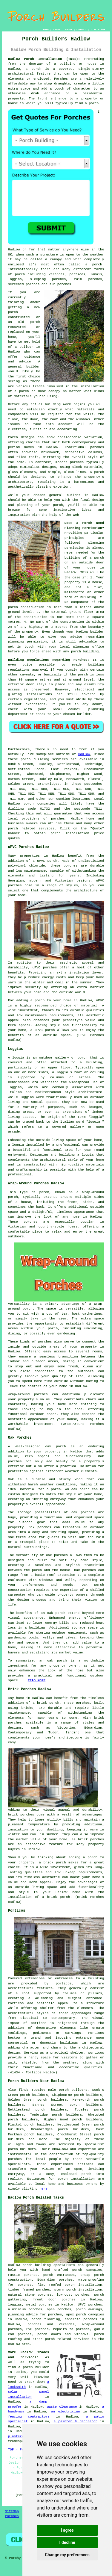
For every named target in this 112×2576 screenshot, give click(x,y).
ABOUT (68, 29)
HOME (46, 29)
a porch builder (34, 2367)
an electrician (65, 2411)
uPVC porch (47, 861)
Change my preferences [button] (67, 2554)
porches (58, 818)
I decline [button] (67, 2542)
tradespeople (20, 2441)
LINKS (56, 29)
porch (58, 505)
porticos (64, 1983)
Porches (12, 2516)
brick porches (91, 1839)
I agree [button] (67, 2530)
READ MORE (36, 1680)
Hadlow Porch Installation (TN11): (44, 59)
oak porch (55, 1446)
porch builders (22, 2149)
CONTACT (81, 29)
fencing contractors (29, 2416)
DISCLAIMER (98, 29)
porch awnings (89, 2309)
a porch (37, 1000)
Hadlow (84, 754)
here (43, 2188)
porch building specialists (48, 2265)
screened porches (24, 284)
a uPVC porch (42, 1030)
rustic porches (23, 2275)
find (23, 2090)
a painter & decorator (75, 2421)
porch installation (76, 2179)
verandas (57, 274)
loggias (27, 1097)
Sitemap (12, 2511)
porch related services (67, 2339)
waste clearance (62, 2407)
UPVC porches (90, 2304)
